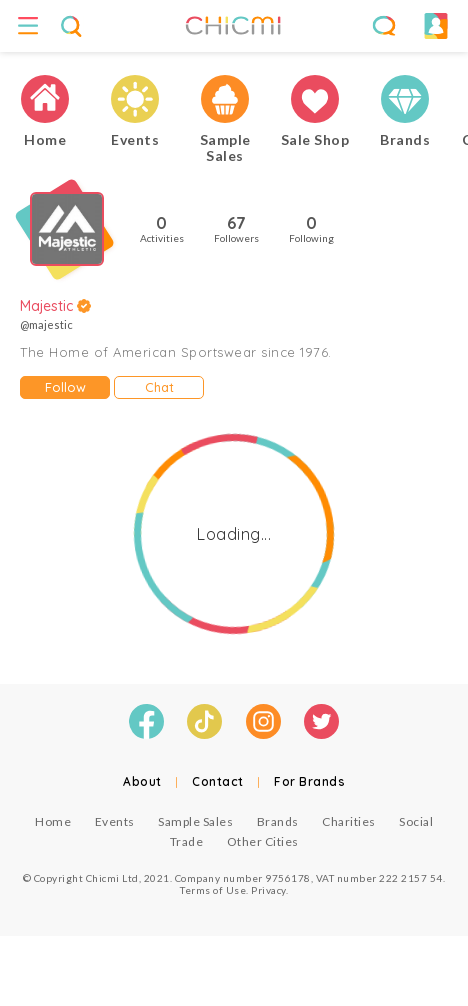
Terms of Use (213, 890)
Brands (278, 821)
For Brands (309, 781)
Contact (218, 781)
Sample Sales (195, 821)
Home (53, 821)
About (142, 781)
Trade (187, 841)
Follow (65, 387)
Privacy (268, 890)
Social (416, 821)
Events (115, 821)
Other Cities (263, 841)
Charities (349, 821)
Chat (159, 387)
